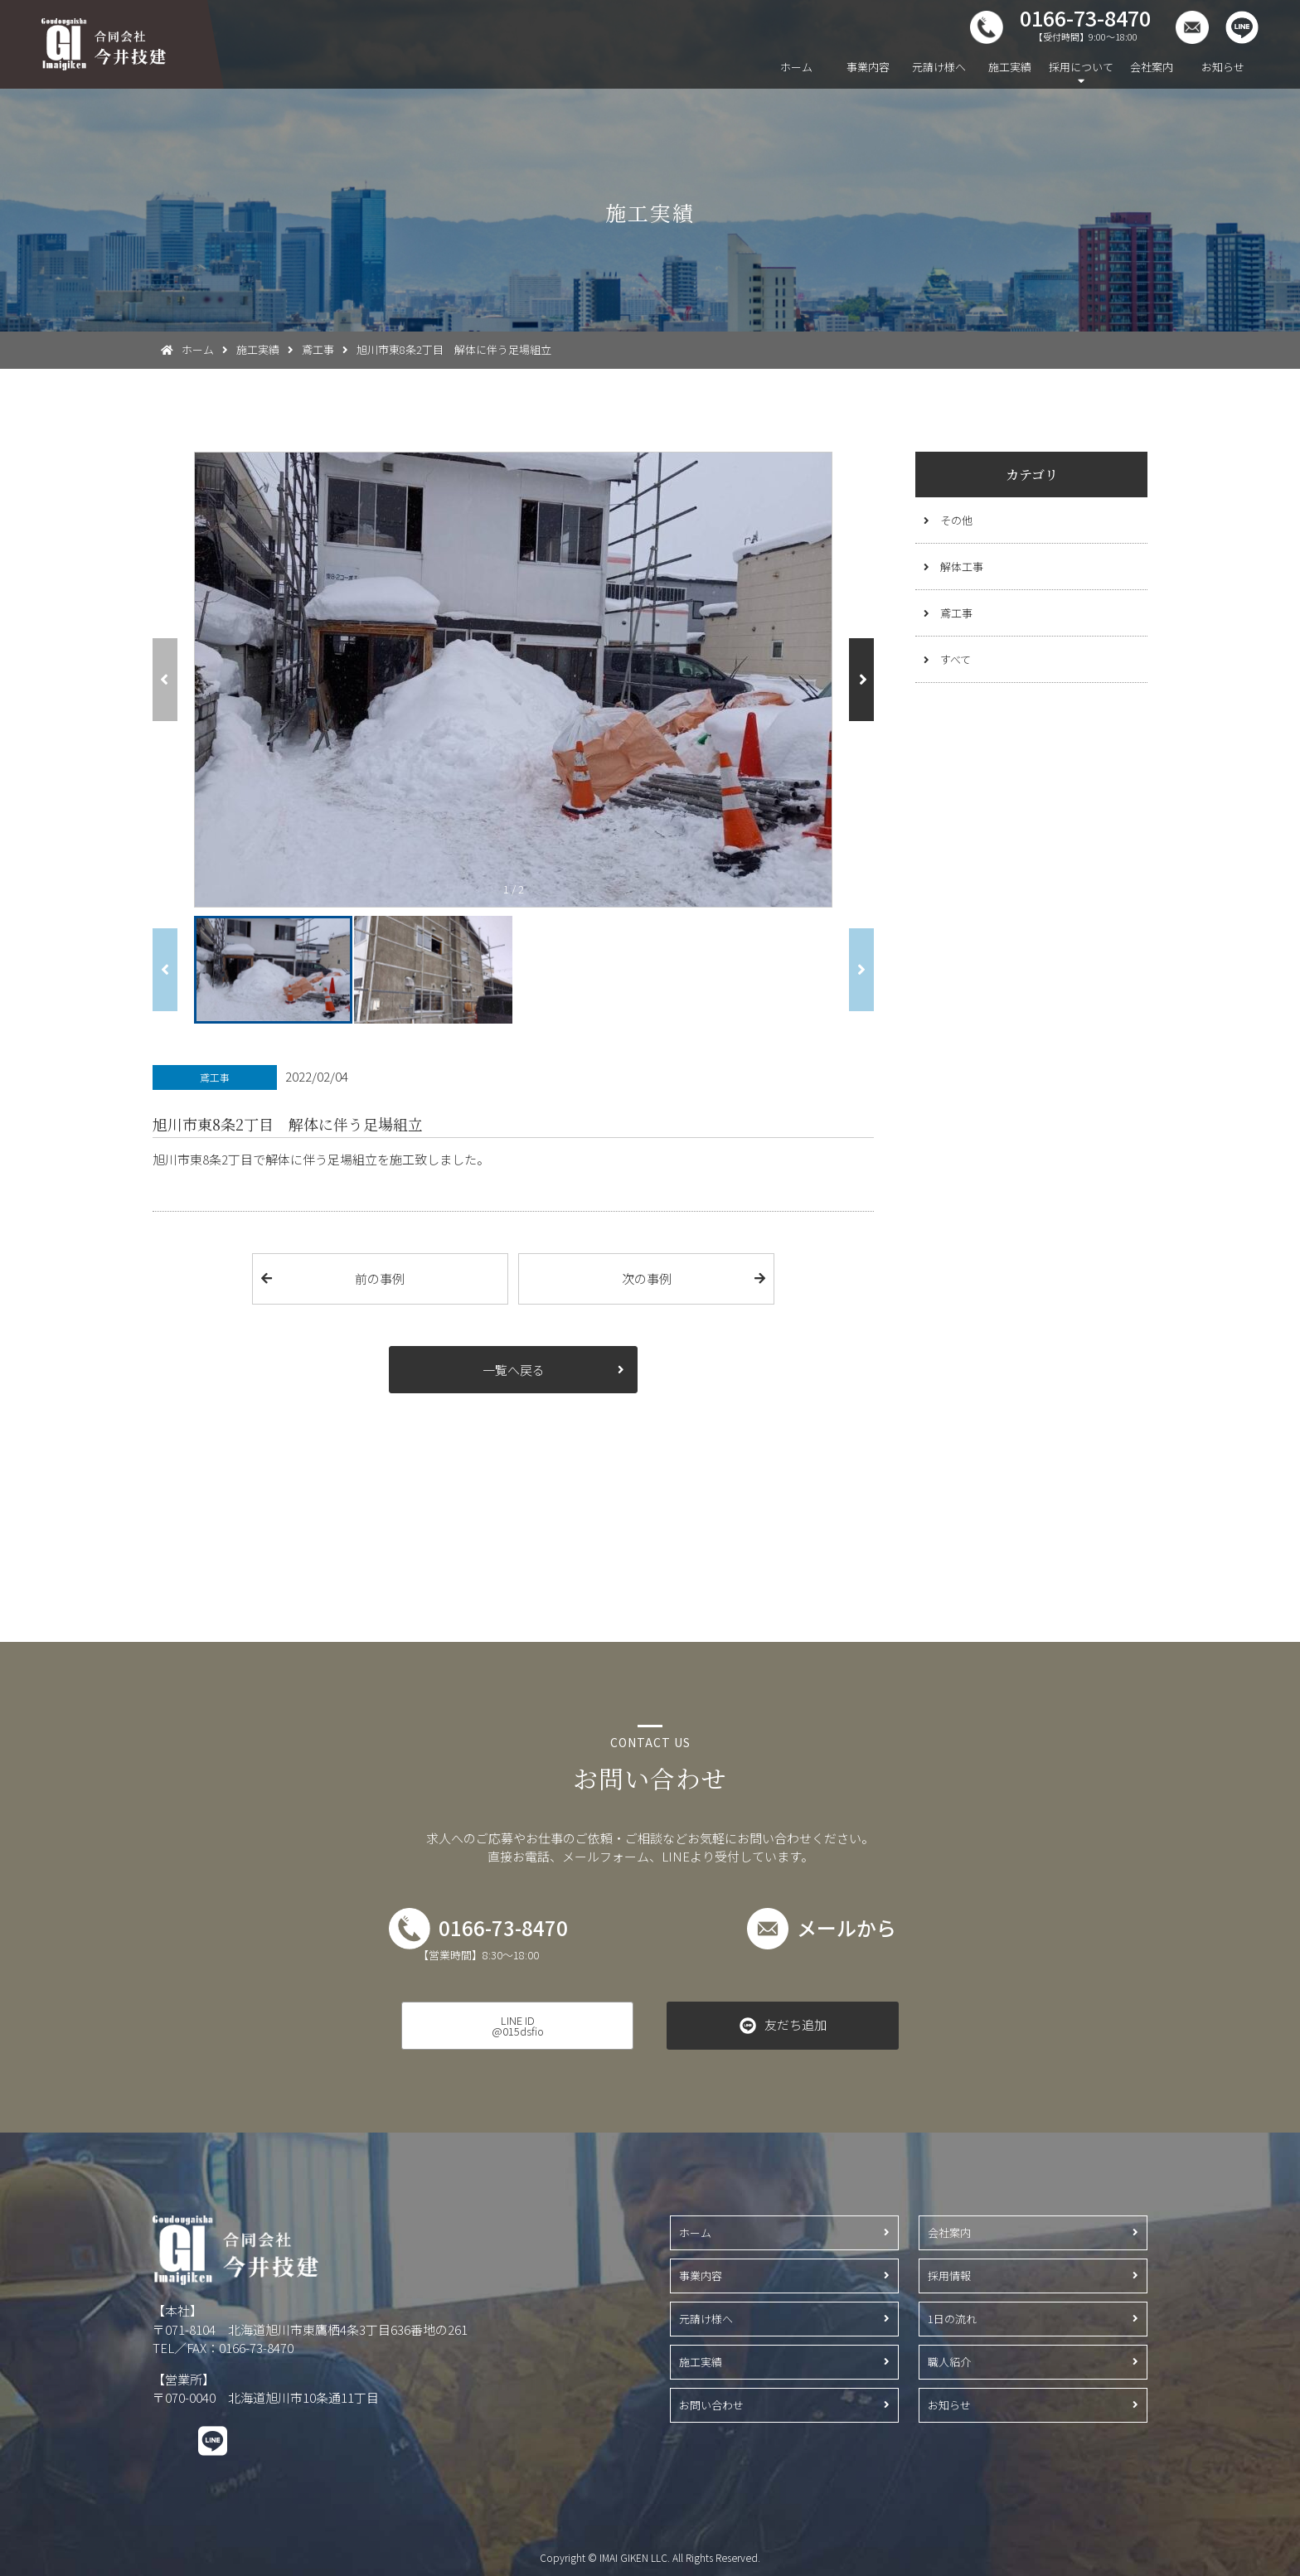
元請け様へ (939, 67)
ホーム (796, 67)
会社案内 (1151, 67)
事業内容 (868, 67)
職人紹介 (949, 2362)
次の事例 (647, 1278)
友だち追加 (795, 2024)
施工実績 (1009, 67)
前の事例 (380, 1278)
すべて (955, 659)
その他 (956, 520)
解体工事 (961, 566)
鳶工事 (956, 613)
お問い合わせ (711, 2405)
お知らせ (1222, 67)
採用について (1081, 67)
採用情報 (949, 2275)
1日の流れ (952, 2319)
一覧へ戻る (514, 1369)
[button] (861, 679)
